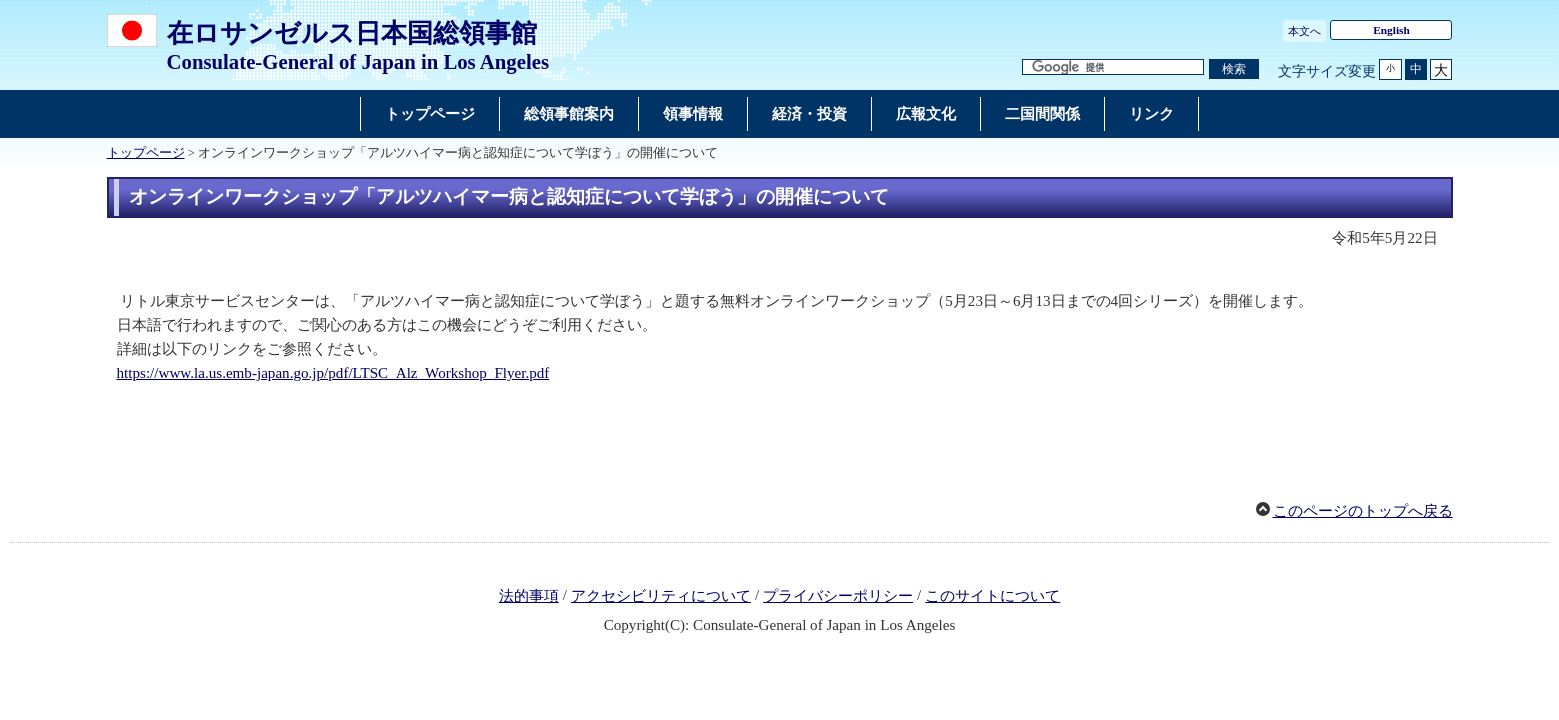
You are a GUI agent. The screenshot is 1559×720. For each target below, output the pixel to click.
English (1391, 30)
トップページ (146, 153)
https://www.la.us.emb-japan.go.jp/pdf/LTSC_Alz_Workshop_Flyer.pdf (333, 373)
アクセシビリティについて (661, 596)
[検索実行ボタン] (1234, 69)
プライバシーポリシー (838, 596)
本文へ (1304, 31)
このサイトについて (992, 596)
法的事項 (529, 596)
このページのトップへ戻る (1363, 511)
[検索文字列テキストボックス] (1113, 67)
